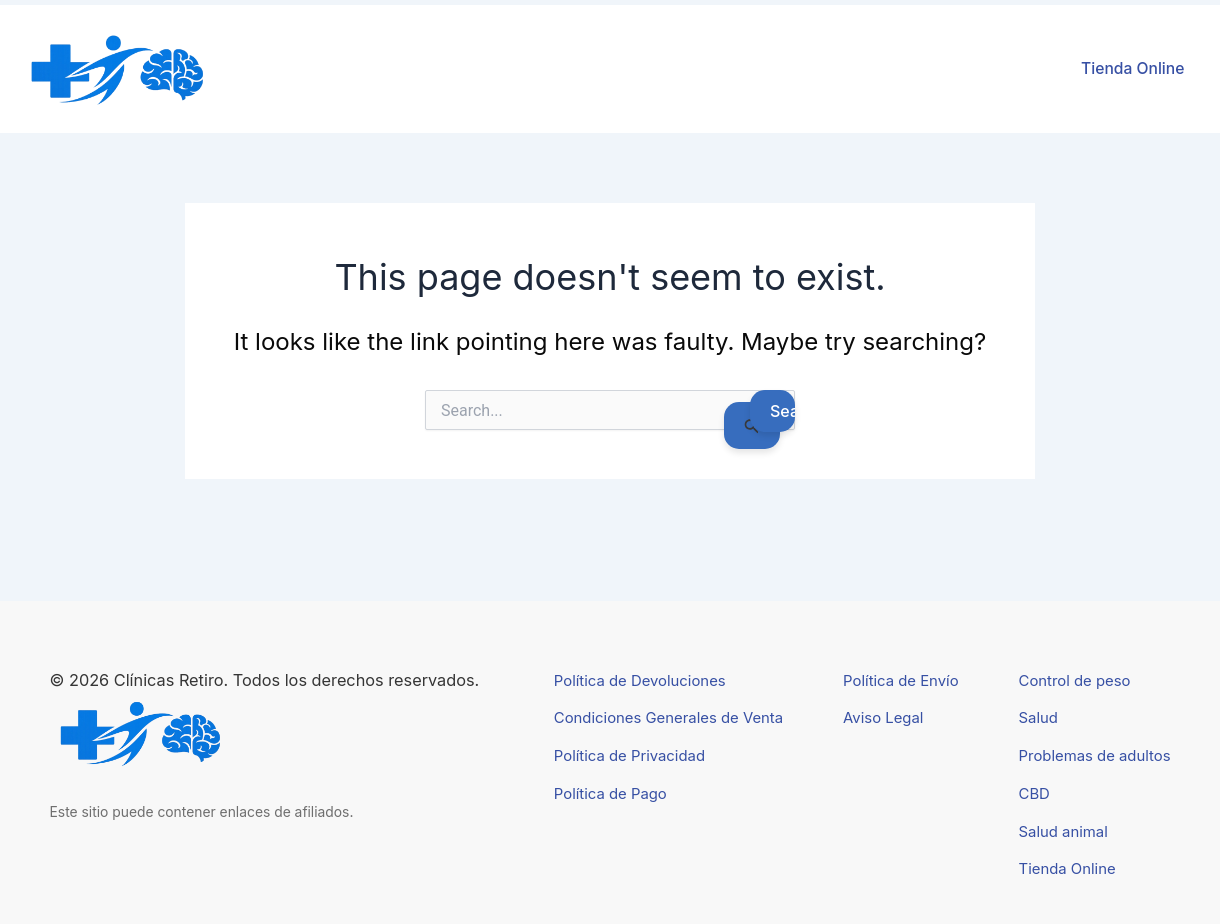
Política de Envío (900, 681)
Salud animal (1063, 832)
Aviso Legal (883, 718)
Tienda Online (1132, 68)
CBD (1034, 794)
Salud (1038, 718)
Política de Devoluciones (640, 681)
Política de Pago (610, 794)
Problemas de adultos (1095, 756)
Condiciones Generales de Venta (668, 718)
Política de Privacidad (629, 756)
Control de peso (1075, 681)
